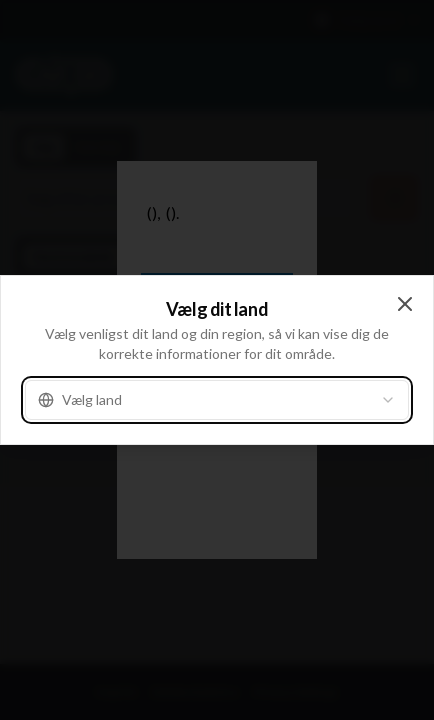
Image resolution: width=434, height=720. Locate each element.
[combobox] (217, 400)
